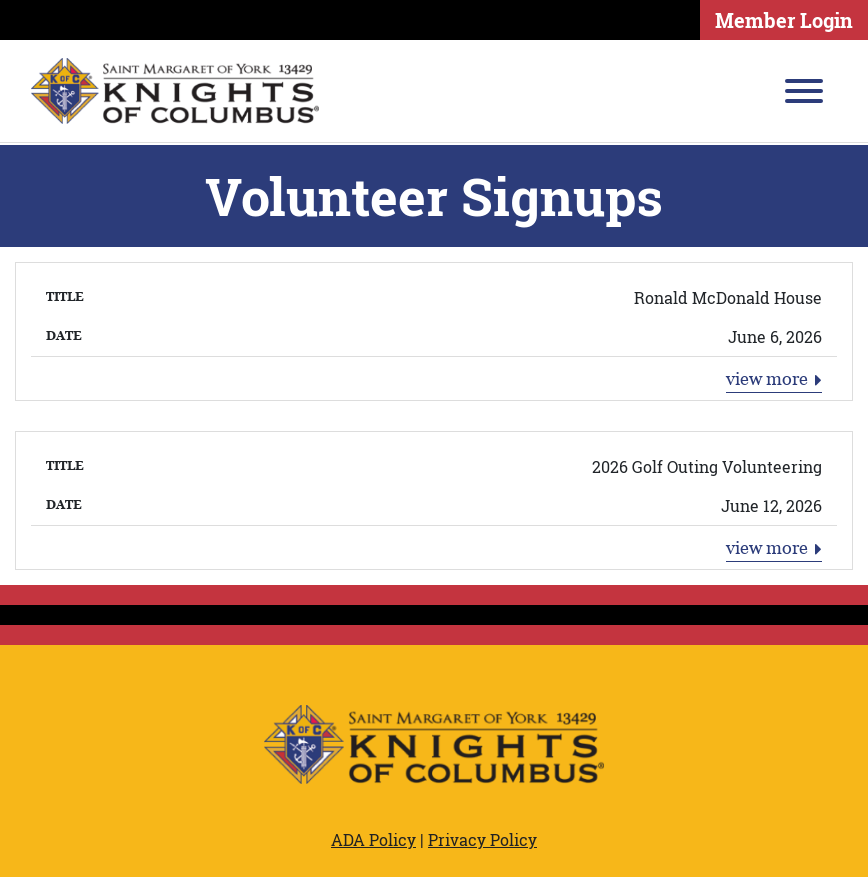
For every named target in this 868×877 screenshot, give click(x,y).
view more (774, 379)
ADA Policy (373, 839)
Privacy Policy (482, 839)
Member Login (784, 20)
